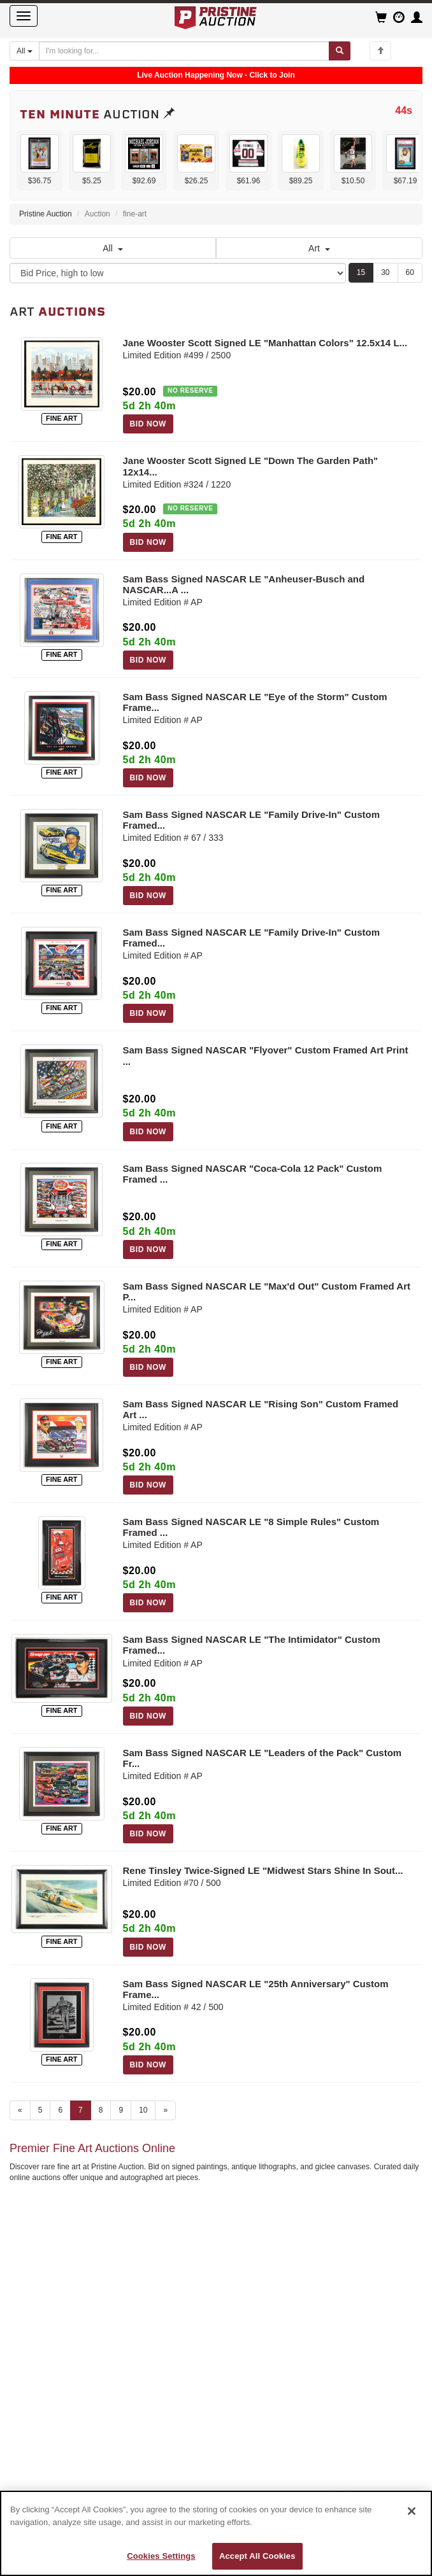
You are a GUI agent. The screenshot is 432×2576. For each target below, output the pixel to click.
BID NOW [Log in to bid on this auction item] (148, 423)
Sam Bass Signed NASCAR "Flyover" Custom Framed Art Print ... (265, 1055)
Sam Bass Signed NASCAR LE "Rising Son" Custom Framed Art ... (261, 1409)
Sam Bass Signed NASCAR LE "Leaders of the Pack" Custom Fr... (262, 1758)
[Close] (412, 2511)
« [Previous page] (20, 2110)
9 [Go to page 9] (121, 2110)
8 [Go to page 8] (101, 2110)
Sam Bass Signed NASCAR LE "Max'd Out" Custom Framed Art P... (266, 1291)
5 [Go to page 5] (40, 2110)
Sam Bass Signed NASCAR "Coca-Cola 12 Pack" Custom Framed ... (252, 1174)
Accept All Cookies (257, 2556)
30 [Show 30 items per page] (385, 272)
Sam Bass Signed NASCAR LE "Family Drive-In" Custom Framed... (251, 820)
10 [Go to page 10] (143, 2110)
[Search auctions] (184, 50)
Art (319, 248)
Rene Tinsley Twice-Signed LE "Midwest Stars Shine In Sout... (263, 1870)
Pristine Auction (45, 213)
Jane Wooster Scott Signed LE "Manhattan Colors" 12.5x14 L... (265, 342)
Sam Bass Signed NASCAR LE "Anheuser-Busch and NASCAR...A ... (244, 584)
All (113, 248)
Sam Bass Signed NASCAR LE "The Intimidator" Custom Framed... (251, 1645)
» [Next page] (165, 2110)
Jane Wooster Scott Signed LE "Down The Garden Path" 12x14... (250, 466)
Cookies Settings (161, 2556)
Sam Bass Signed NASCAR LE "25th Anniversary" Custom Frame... (256, 1989)
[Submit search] (339, 50)
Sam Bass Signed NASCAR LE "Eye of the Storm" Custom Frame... (255, 702)
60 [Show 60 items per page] (410, 272)
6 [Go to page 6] (60, 2110)
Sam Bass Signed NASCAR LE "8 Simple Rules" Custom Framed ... (251, 1527)
